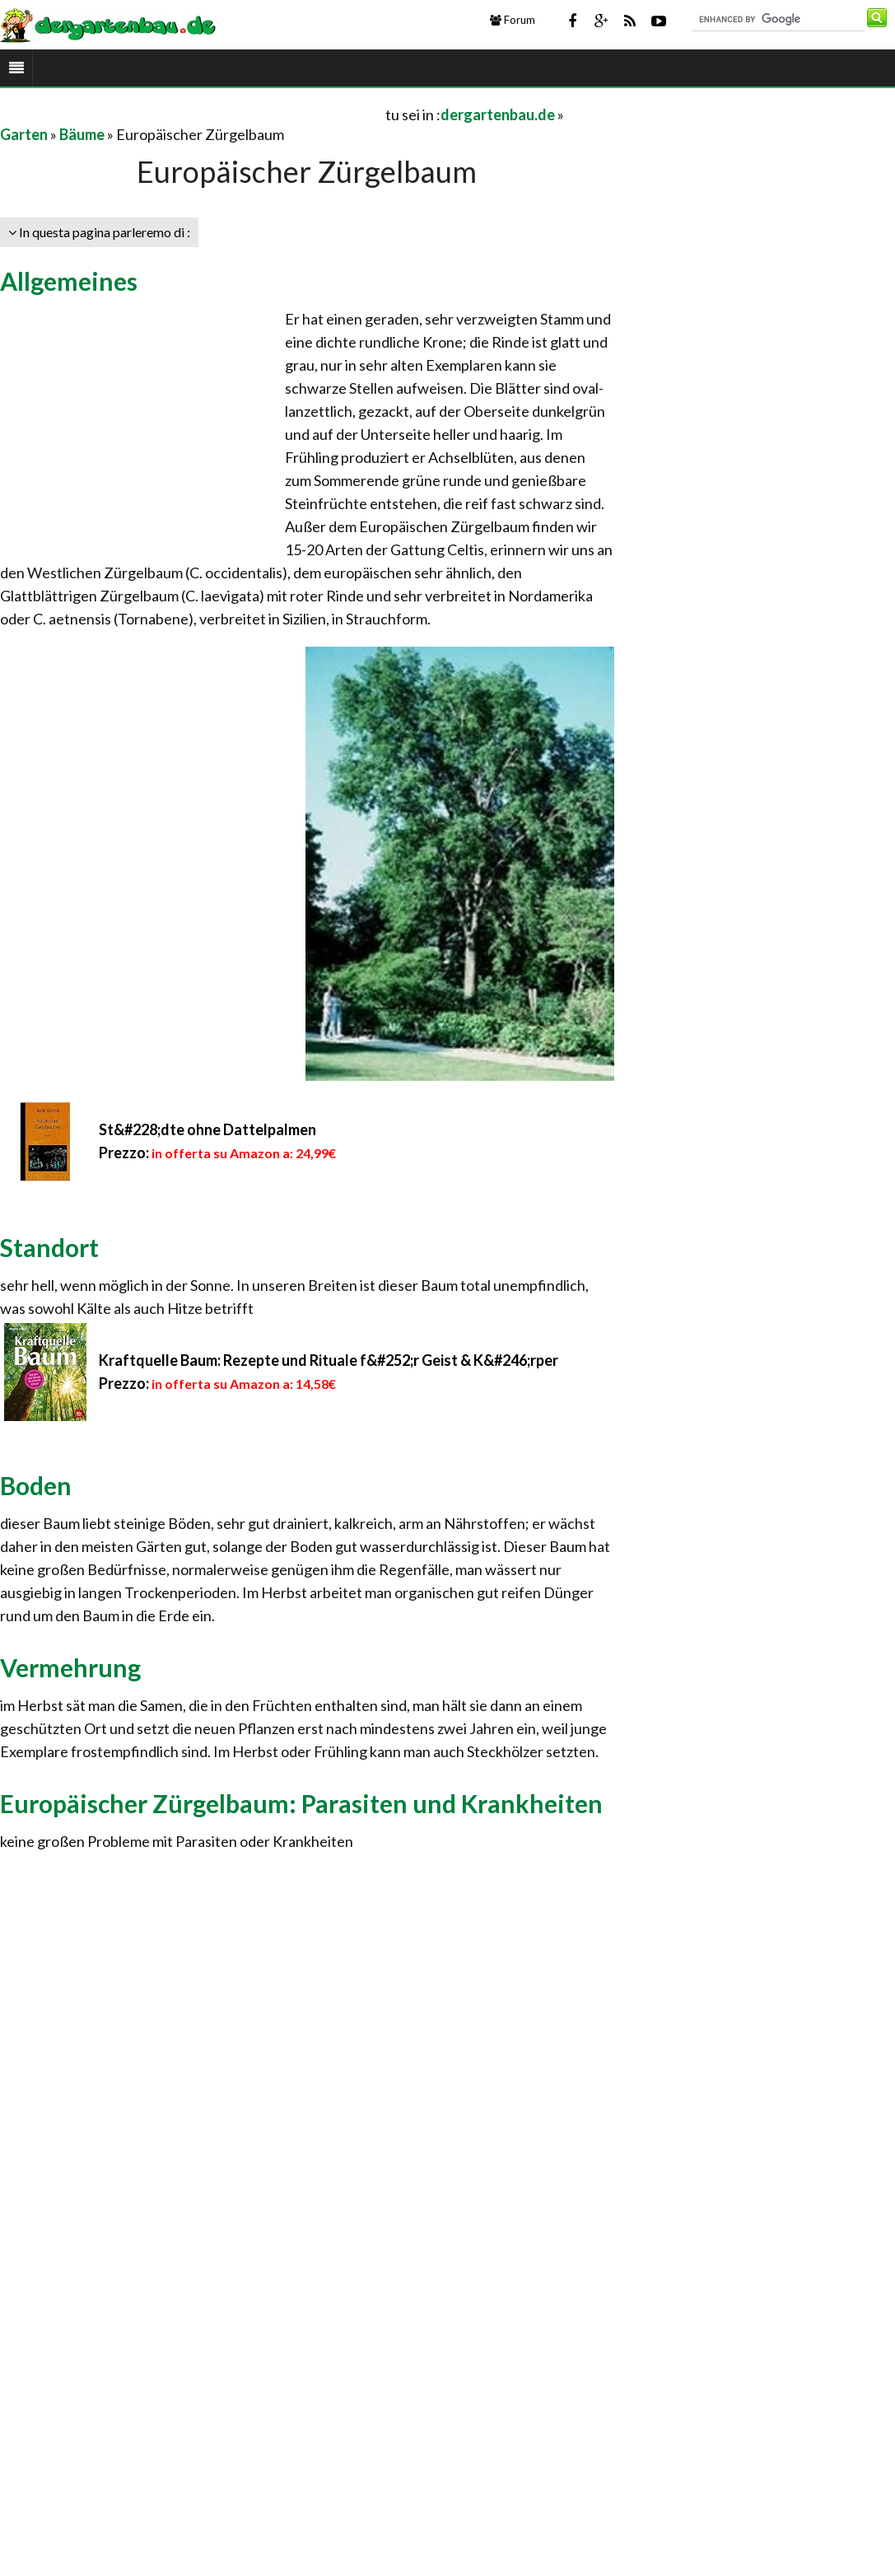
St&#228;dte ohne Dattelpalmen (207, 1129)
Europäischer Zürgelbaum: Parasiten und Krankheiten (301, 1803)
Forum (512, 19)
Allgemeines (69, 281)
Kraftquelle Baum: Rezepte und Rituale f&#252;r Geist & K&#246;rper (328, 1360)
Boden (36, 1485)
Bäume (82, 134)
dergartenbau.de (498, 114)
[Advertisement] (192, 114)
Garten (24, 134)
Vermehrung (70, 1667)
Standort (49, 1247)
